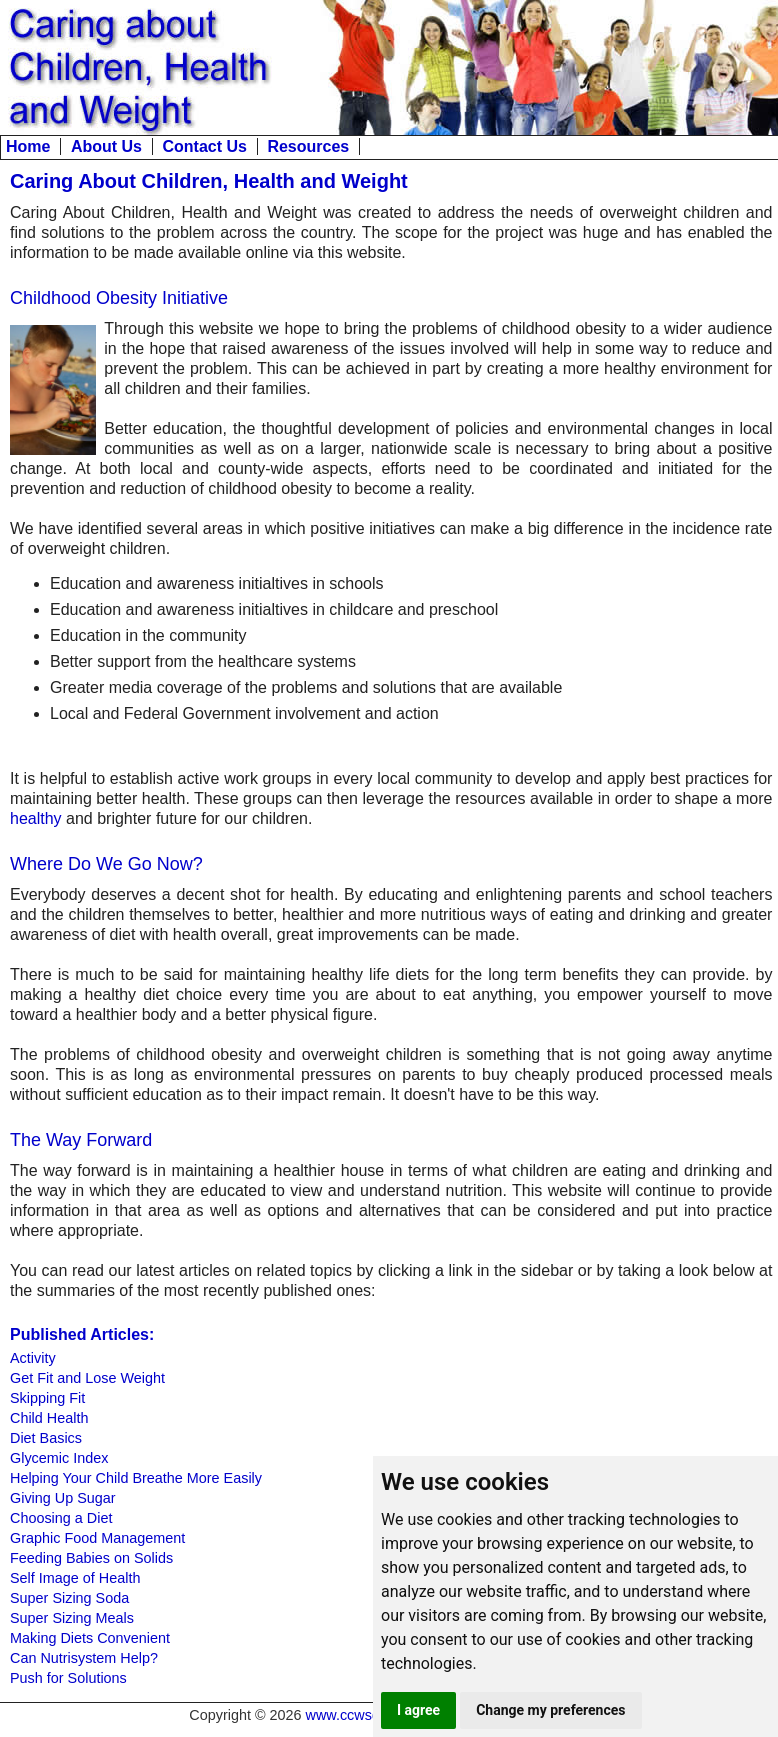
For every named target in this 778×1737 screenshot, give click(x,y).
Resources (308, 146)
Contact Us (204, 146)
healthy (36, 818)
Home (28, 146)
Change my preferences (550, 1710)
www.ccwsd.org (355, 1715)
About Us (106, 146)
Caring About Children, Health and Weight (209, 181)
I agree (418, 1710)
